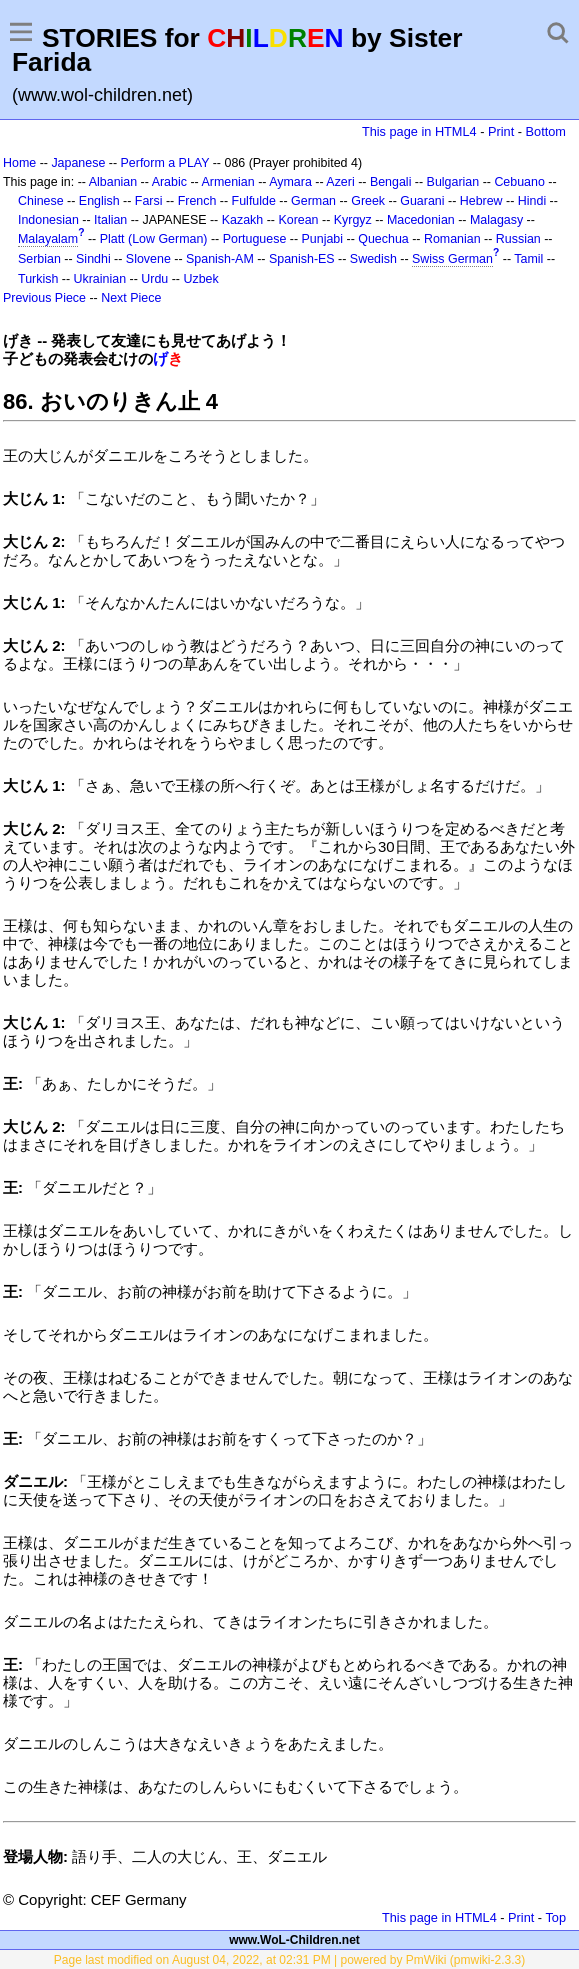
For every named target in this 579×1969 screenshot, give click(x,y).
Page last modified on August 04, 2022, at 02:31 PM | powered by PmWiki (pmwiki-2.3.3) (289, 1960)
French (197, 201)
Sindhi (93, 259)
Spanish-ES (302, 259)
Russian (518, 239)
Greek (368, 201)
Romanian (452, 239)
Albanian (113, 182)
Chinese (41, 201)
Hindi (532, 201)
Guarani (422, 201)
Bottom (546, 131)
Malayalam (48, 239)
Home (19, 163)
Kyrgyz (353, 220)
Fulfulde (254, 201)
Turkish (38, 279)
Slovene (148, 259)
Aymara (290, 182)
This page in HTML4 (419, 131)
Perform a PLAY (165, 163)
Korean (298, 220)
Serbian (39, 259)
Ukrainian (100, 279)
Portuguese (255, 239)
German (313, 201)
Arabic (169, 182)
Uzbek (200, 279)
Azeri (340, 182)
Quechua (383, 239)
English (99, 201)
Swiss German (452, 259)
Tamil (528, 259)
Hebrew (481, 201)
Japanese (78, 163)
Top (555, 1917)
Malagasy (496, 220)
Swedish (373, 259)
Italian (110, 220)
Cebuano (519, 182)
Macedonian (421, 220)
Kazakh (243, 220)
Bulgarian (453, 182)
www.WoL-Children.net (294, 1940)
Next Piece (131, 298)
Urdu (154, 279)
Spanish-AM (220, 259)
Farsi (149, 201)
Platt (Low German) (154, 239)
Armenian (227, 182)
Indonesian (48, 220)
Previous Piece (44, 298)
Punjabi (323, 239)
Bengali (391, 182)
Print (501, 131)
